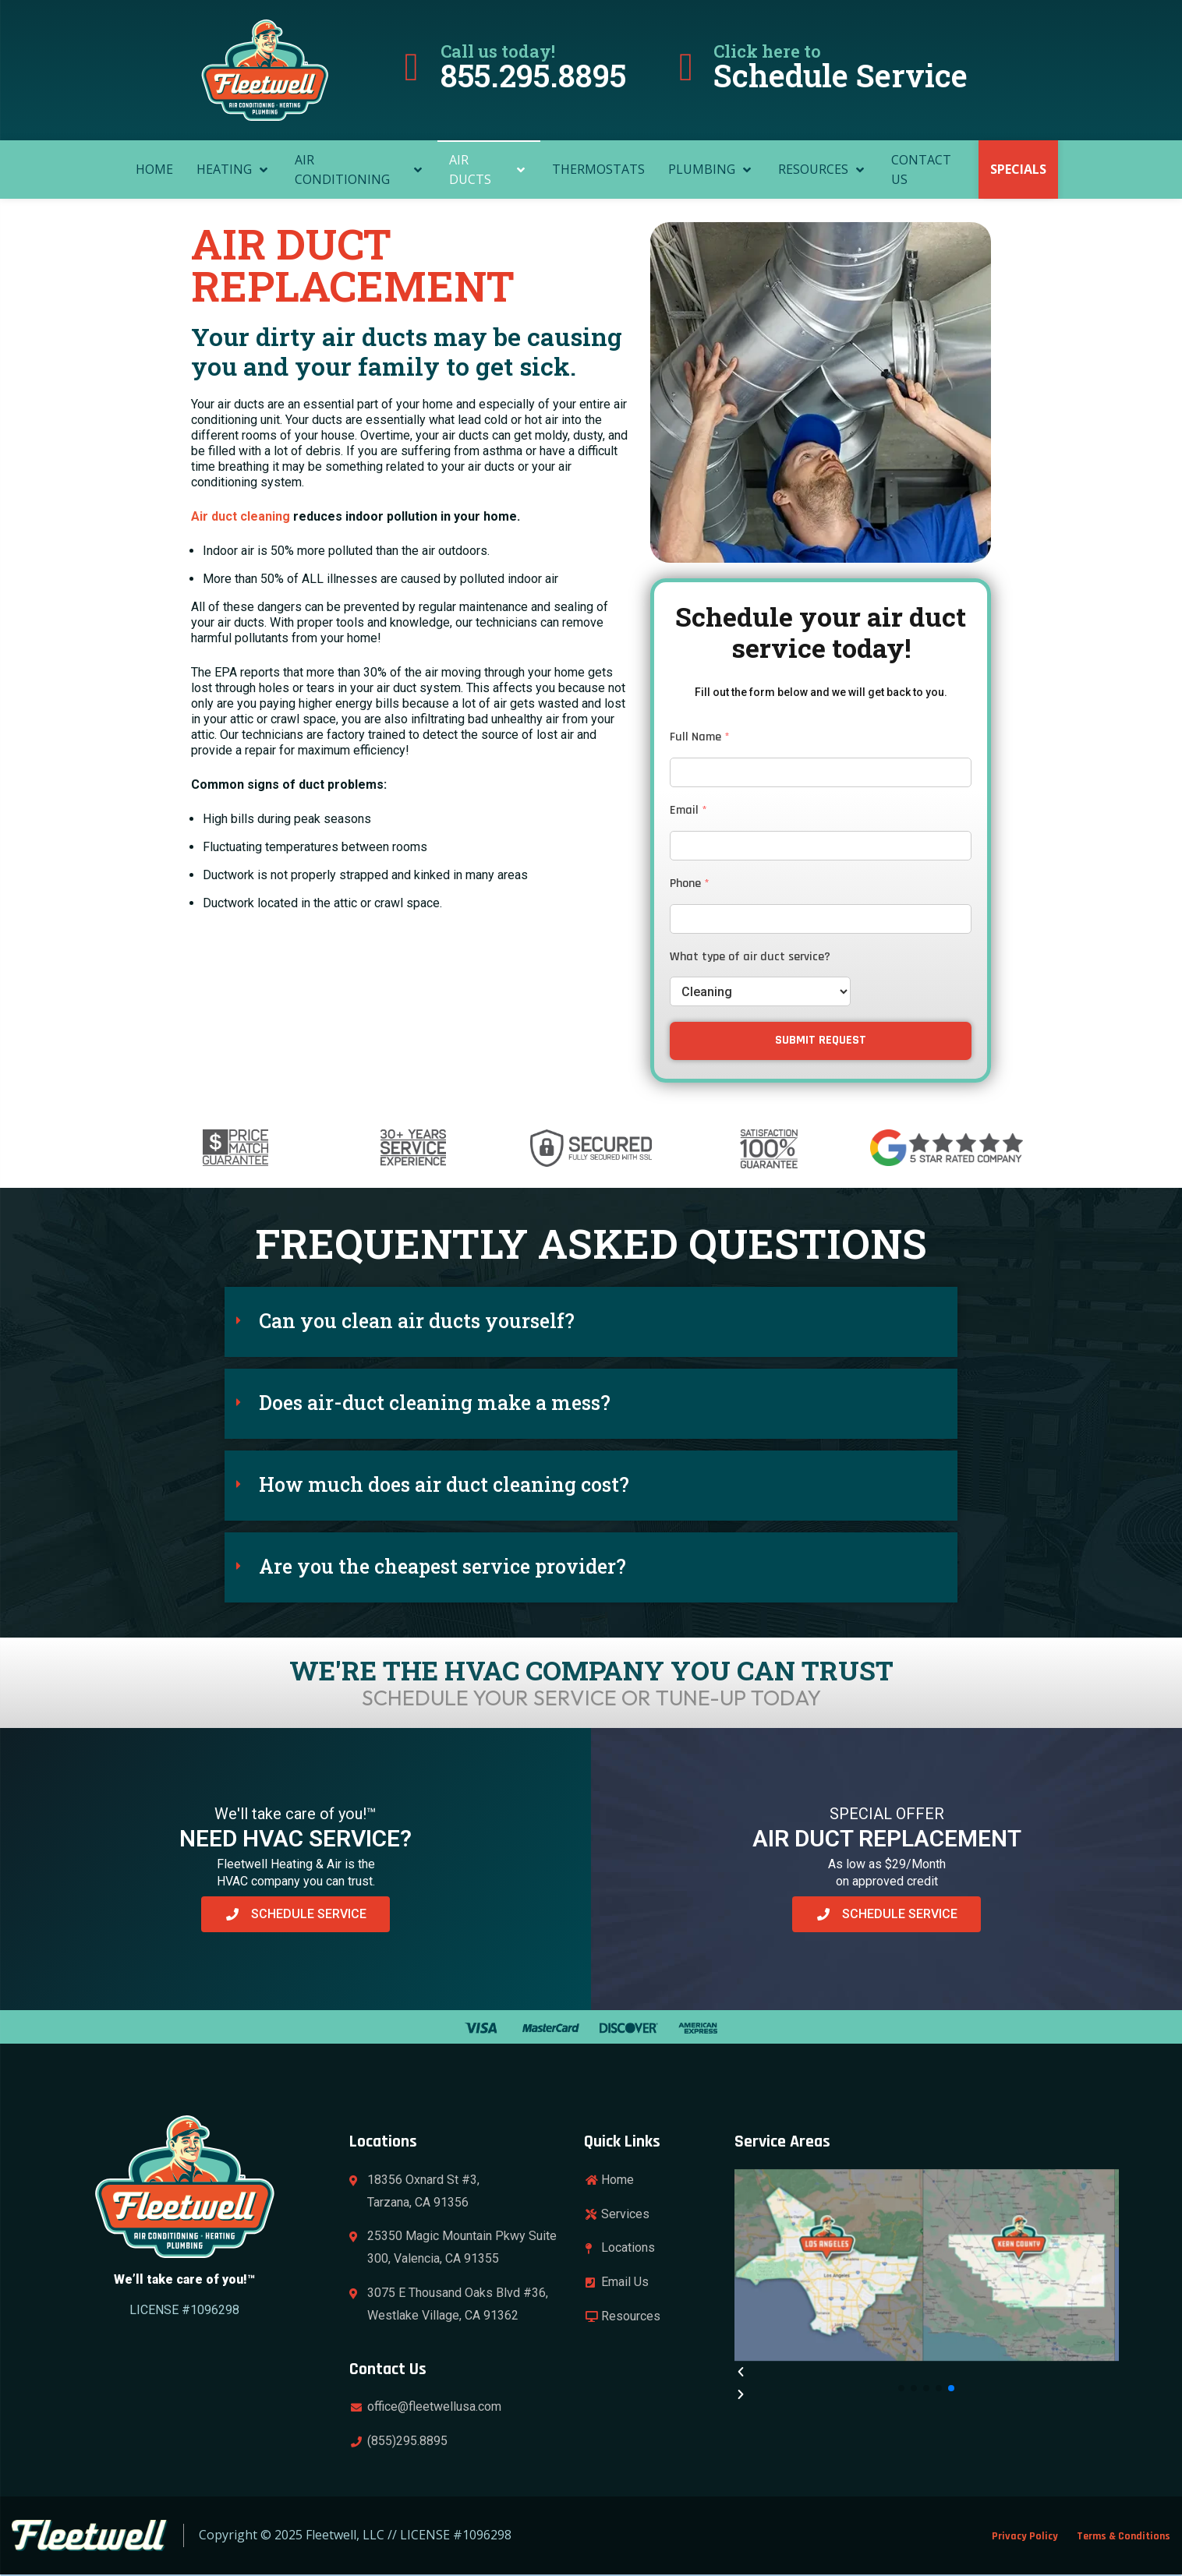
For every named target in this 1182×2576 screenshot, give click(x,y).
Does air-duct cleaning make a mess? (434, 1402)
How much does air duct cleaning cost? (444, 1484)
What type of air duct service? (750, 957)
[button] (591, 1322)
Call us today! (498, 51)
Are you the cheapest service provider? (442, 1566)
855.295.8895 (533, 75)
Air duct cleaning (240, 516)
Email (688, 810)
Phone (690, 884)
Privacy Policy (1025, 2536)
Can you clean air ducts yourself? (417, 1321)
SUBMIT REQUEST (820, 1040)
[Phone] (820, 919)
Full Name (700, 737)
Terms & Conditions (1123, 2536)
